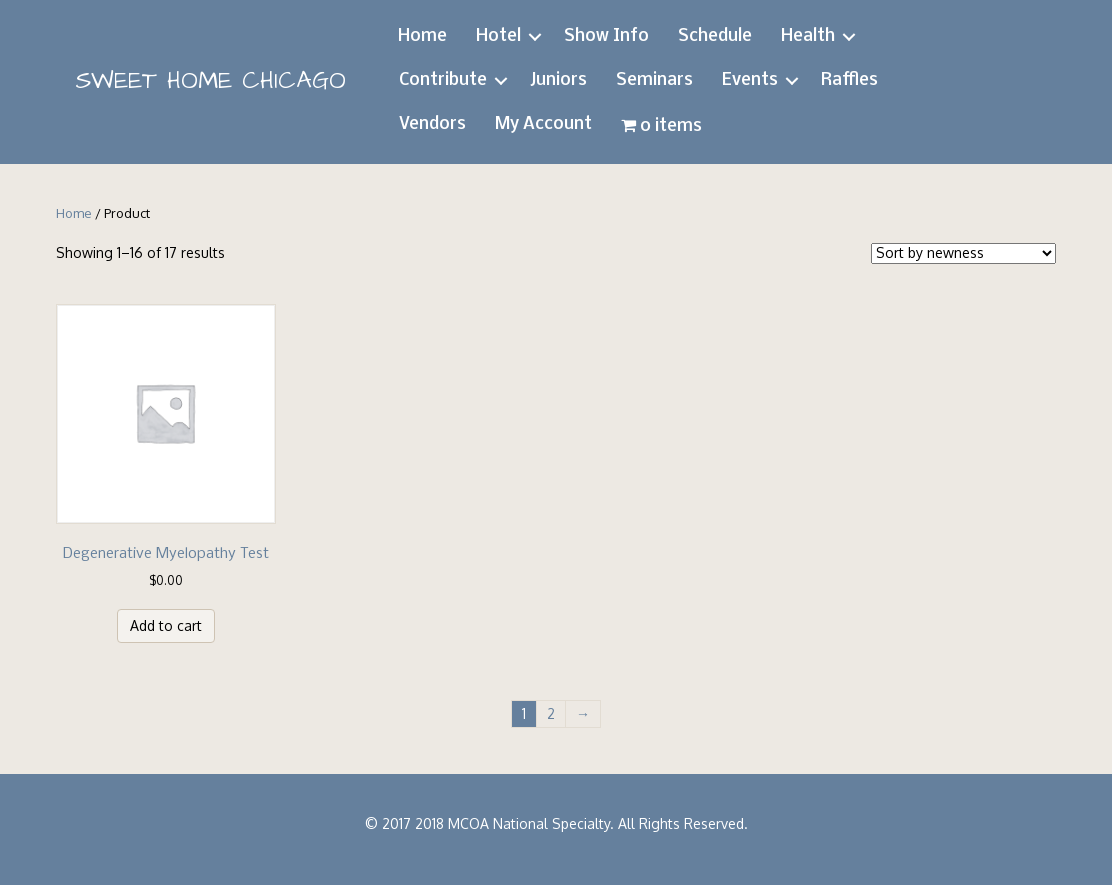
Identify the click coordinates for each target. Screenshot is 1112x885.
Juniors (558, 80)
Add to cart (166, 625)
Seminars (654, 80)
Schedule (715, 36)
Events (750, 80)
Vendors (432, 124)
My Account (543, 124)
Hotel (498, 36)
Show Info (606, 36)
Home (422, 36)
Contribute (443, 80)
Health (808, 36)
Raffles (849, 80)
